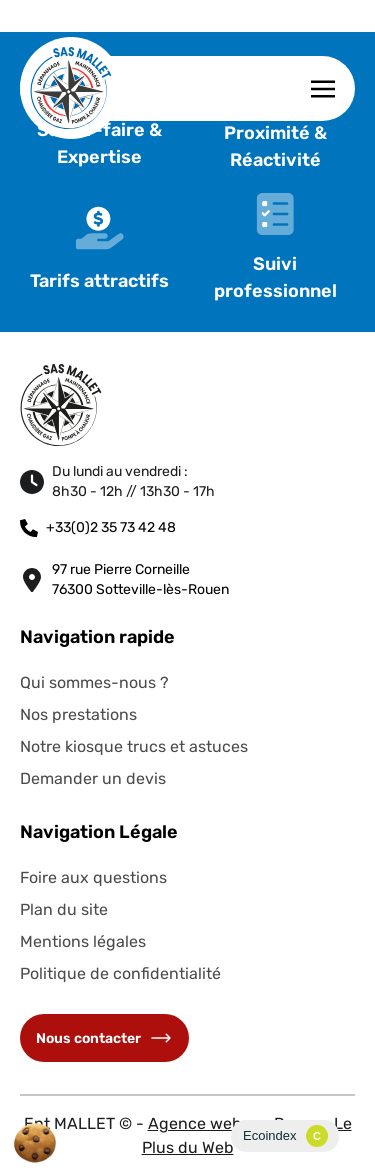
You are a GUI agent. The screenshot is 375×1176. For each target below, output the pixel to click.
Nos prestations (78, 714)
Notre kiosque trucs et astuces (134, 746)
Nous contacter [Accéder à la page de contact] (104, 1038)
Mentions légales (83, 941)
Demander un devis (93, 778)
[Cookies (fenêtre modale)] (35, 1143)
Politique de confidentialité (120, 973)
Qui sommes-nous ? (94, 682)
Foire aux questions (93, 877)
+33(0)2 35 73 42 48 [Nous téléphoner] (98, 528)
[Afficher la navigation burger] (323, 88)
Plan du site (64, 909)
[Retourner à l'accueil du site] (71, 88)
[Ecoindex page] (285, 1136)
